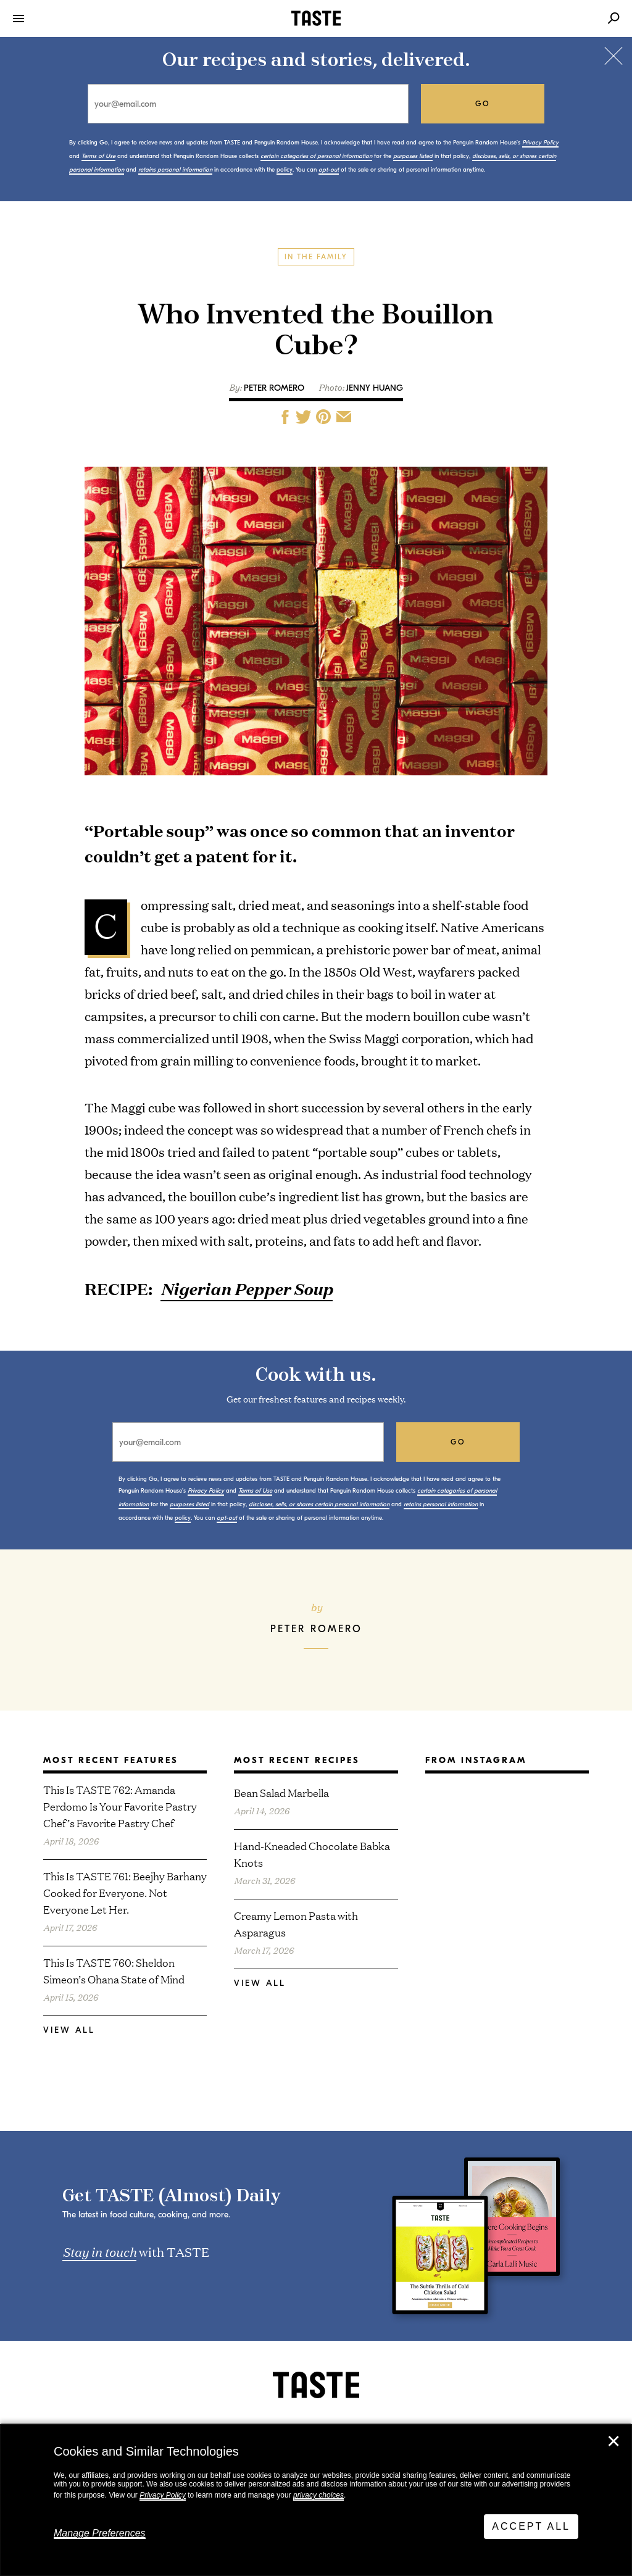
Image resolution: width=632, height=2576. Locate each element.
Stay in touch (99, 2251)
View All (69, 2030)
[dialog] (316, 2500)
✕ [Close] (613, 2441)
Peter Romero (274, 388)
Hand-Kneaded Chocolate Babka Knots (312, 1854)
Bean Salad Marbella (281, 1792)
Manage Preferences (100, 2533)
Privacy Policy (162, 2495)
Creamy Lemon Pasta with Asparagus (296, 1923)
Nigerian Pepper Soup (246, 1288)
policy (284, 169)
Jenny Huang (374, 388)
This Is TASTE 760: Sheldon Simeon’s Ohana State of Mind (114, 1970)
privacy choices (318, 2495)
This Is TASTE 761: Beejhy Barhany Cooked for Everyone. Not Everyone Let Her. (125, 1892)
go (483, 103)
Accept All (531, 2526)
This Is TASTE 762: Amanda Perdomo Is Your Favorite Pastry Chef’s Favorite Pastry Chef (120, 1806)
